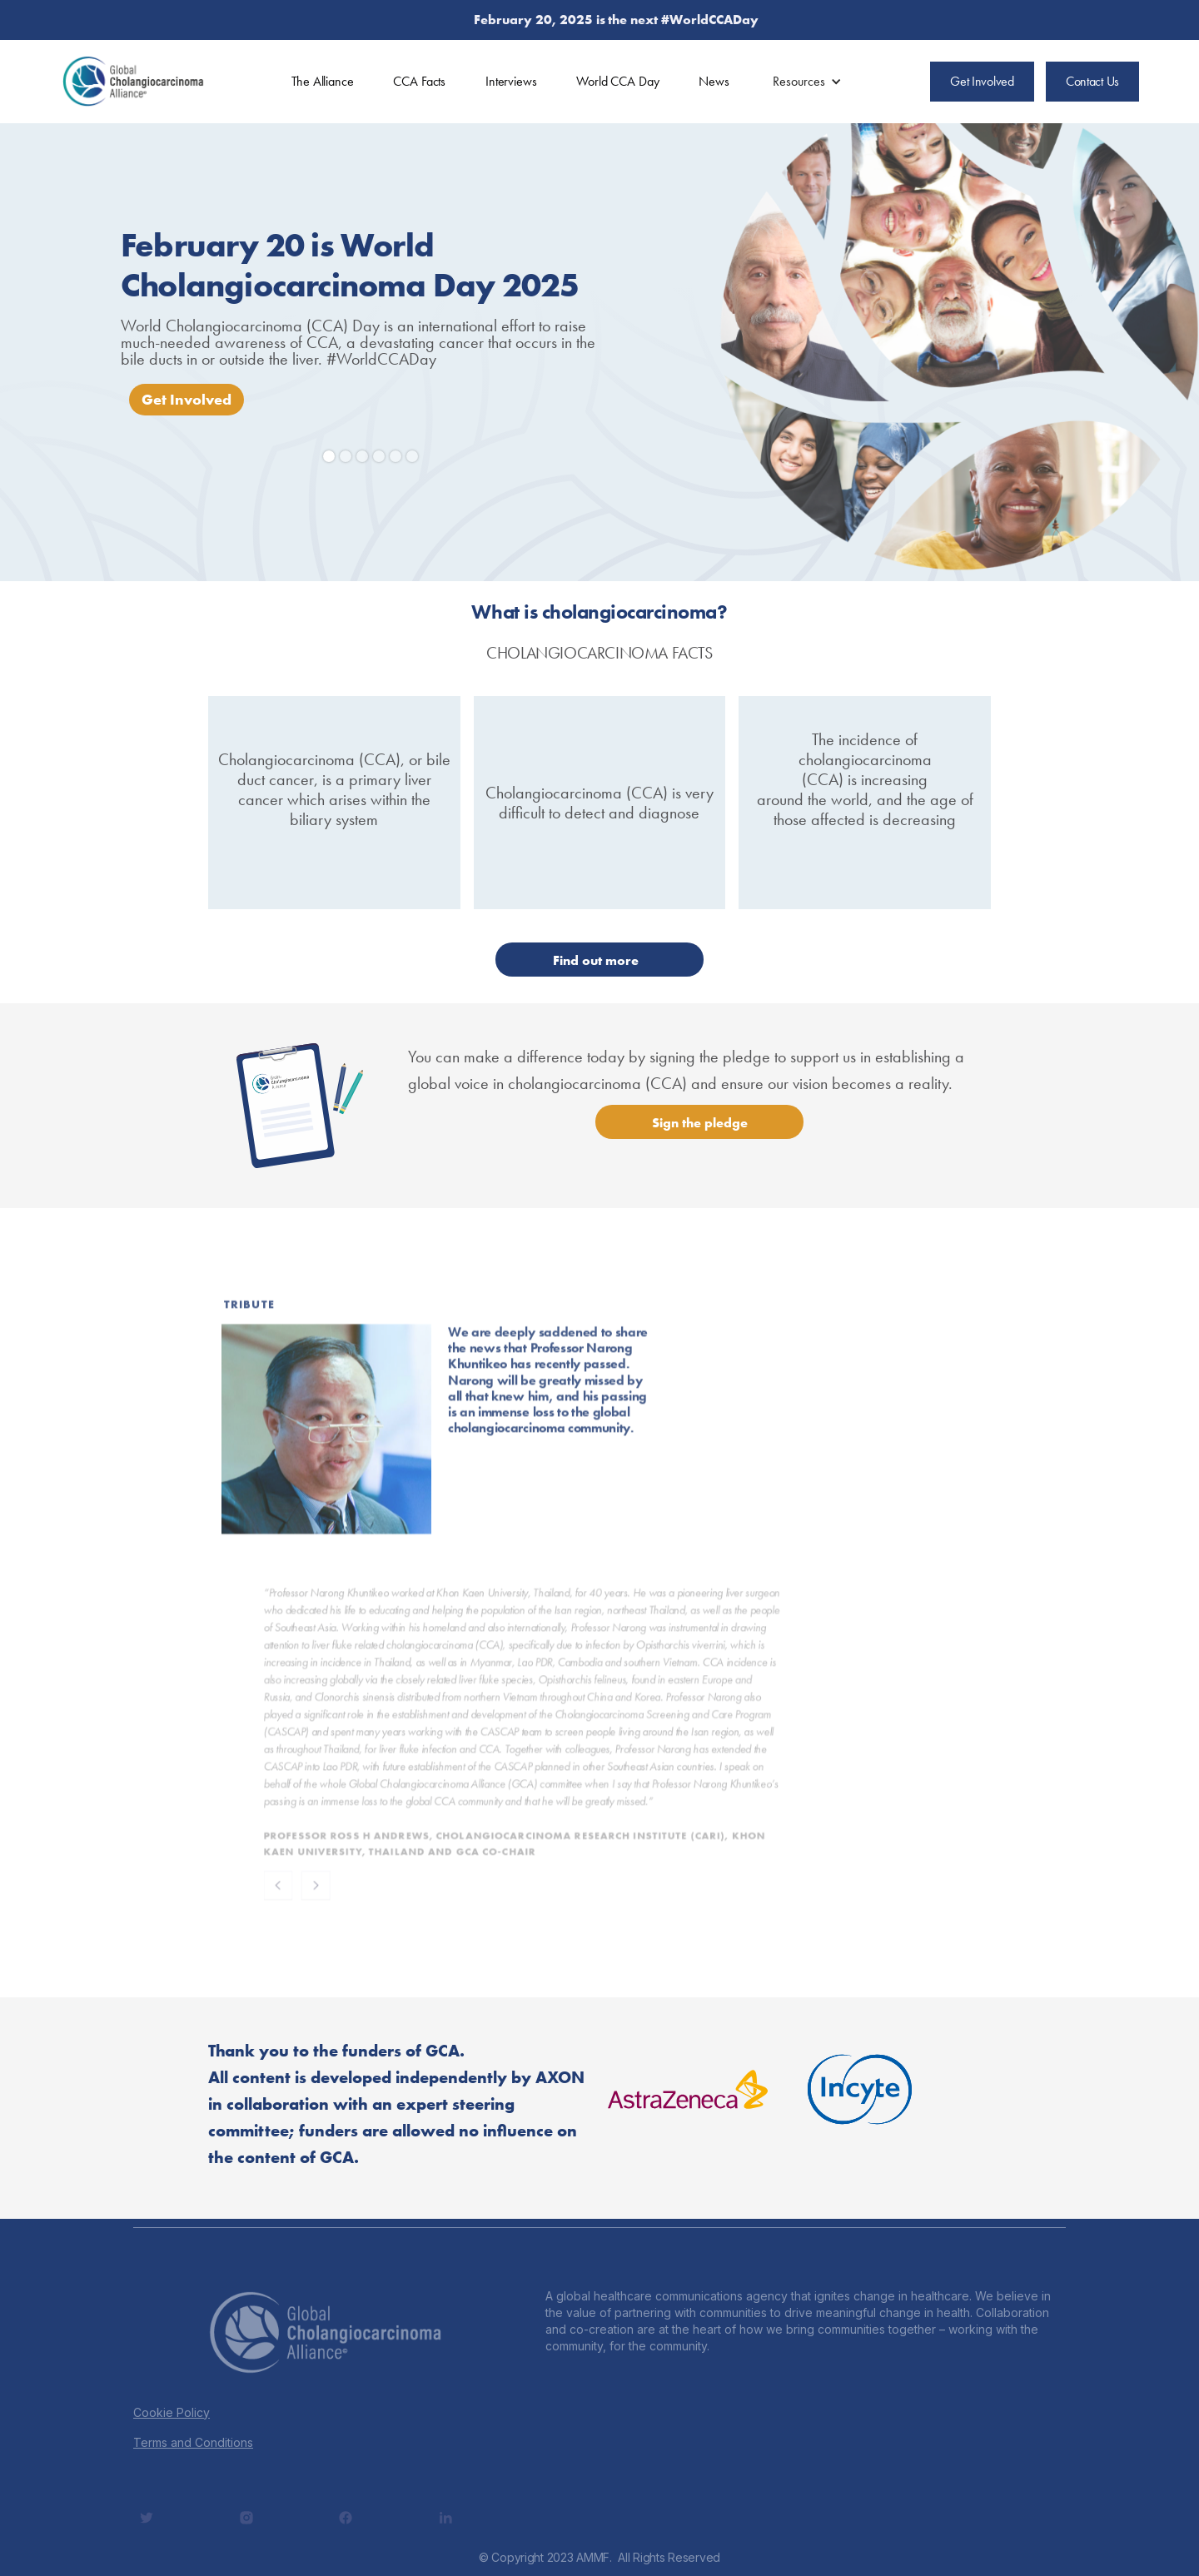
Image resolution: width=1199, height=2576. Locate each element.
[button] (807, 81)
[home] (133, 81)
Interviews (510, 81)
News (714, 81)
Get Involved (186, 399)
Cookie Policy (171, 2412)
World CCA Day (617, 81)
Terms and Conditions (193, 2442)
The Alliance (322, 81)
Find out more (596, 960)
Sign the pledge (700, 1122)
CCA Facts (419, 81)
